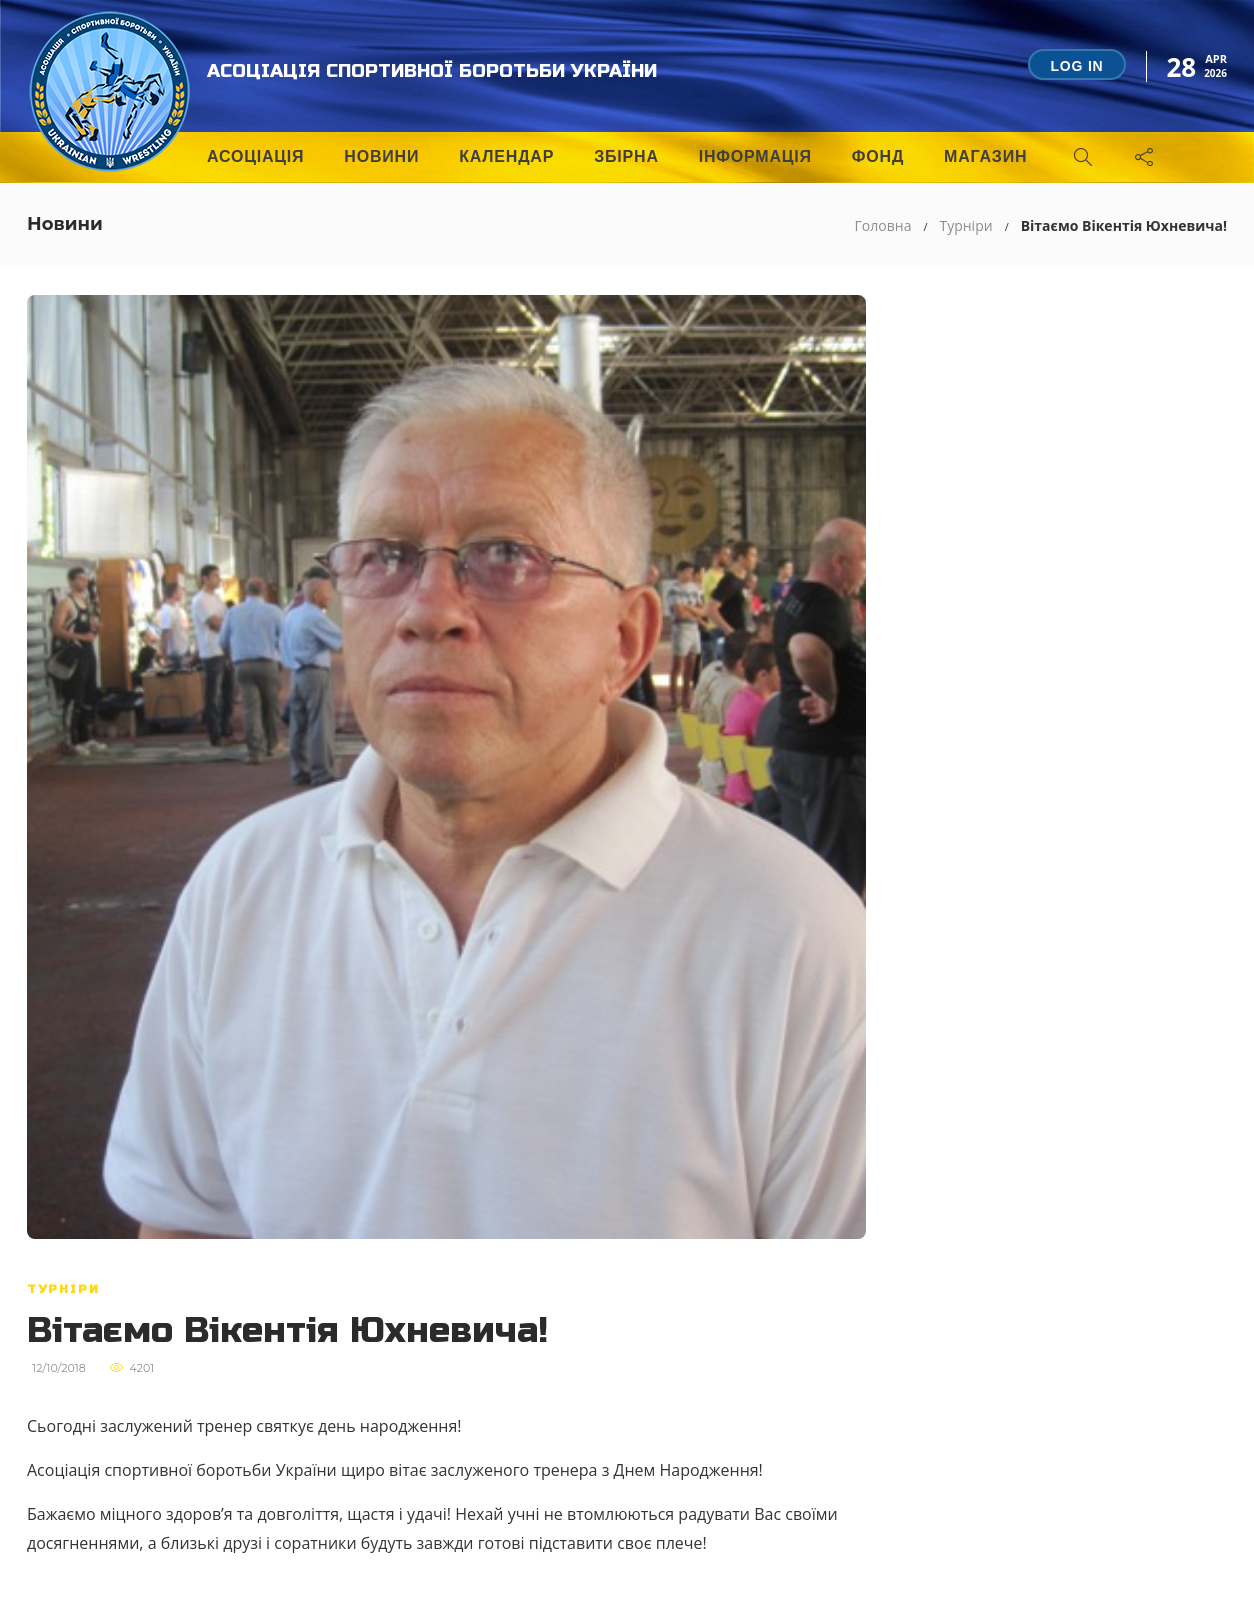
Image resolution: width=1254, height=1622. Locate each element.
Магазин (985, 156)
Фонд (878, 156)
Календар (506, 156)
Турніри (965, 225)
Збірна (626, 156)
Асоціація (255, 156)
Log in (1076, 66)
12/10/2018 (59, 1368)
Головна (883, 225)
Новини (381, 156)
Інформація (755, 156)
